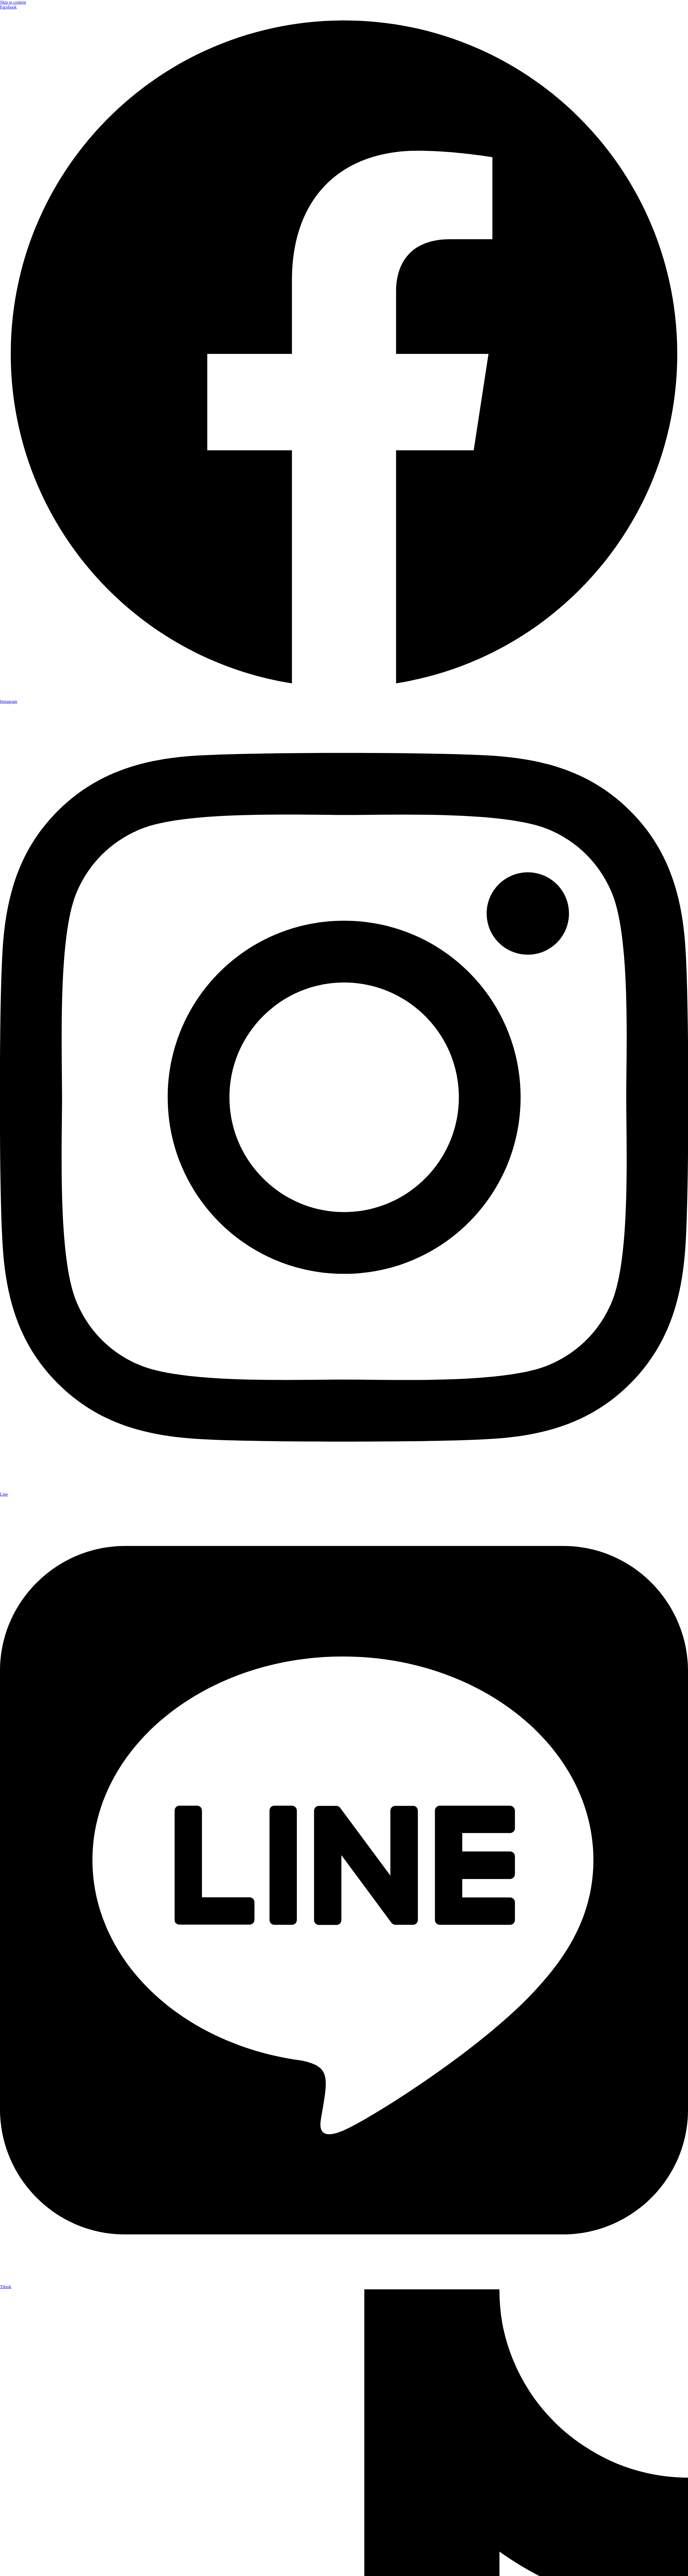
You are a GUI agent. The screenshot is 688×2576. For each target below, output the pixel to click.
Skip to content (13, 2)
